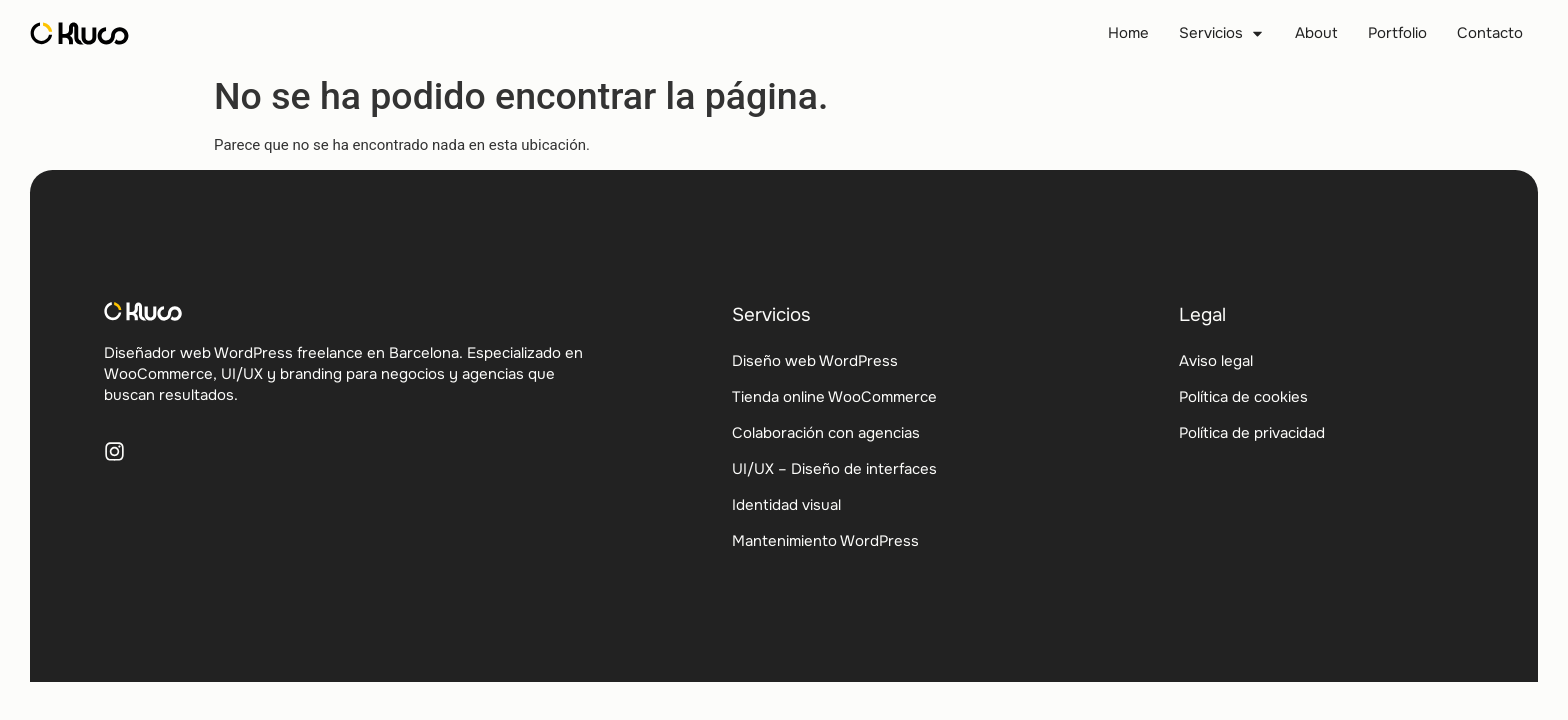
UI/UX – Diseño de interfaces (834, 469)
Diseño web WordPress (815, 361)
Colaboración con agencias (826, 433)
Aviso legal (1216, 361)
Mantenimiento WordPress (825, 541)
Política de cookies (1243, 397)
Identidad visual (786, 505)
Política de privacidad (1252, 433)
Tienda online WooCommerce (834, 397)
